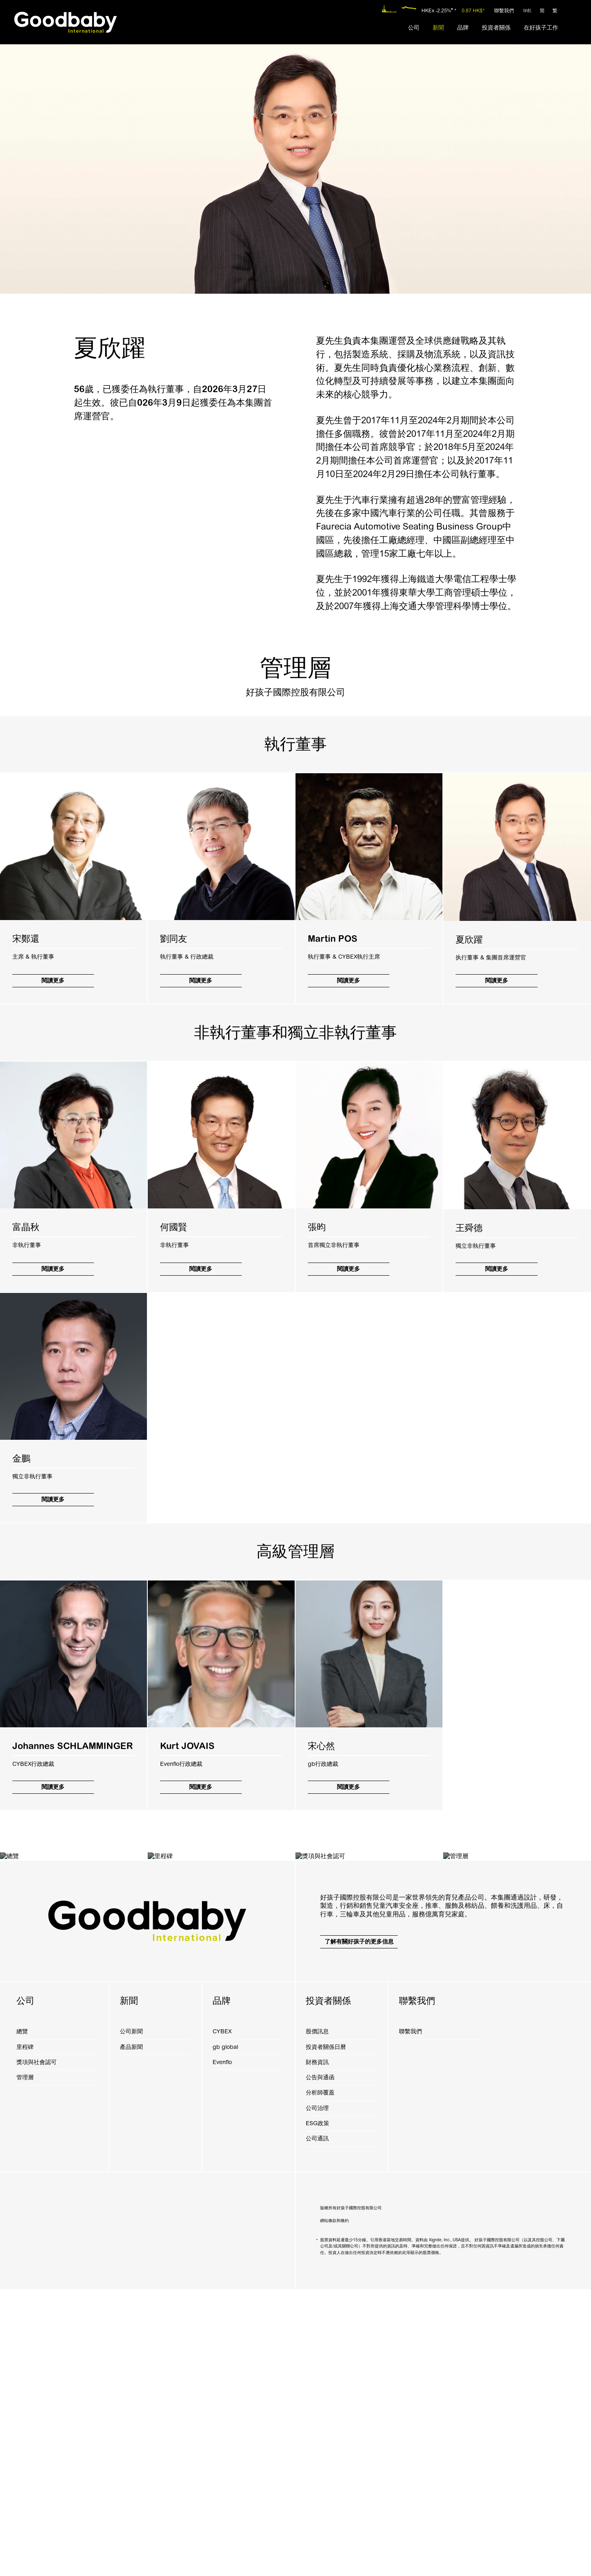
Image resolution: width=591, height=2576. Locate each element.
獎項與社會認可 (36, 2348)
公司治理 (317, 2394)
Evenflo (222, 2348)
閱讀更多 (52, 980)
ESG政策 (317, 2410)
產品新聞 (131, 2333)
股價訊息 (317, 2318)
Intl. (527, 11)
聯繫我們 (504, 11)
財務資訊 (317, 2348)
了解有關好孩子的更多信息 (359, 2228)
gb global (225, 2333)
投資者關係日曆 (326, 2333)
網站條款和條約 (334, 2507)
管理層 (25, 2364)
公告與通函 (320, 2364)
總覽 (22, 2318)
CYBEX (222, 2318)
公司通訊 (317, 2425)
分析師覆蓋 (320, 2379)
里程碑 (25, 2333)
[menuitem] (413, 28)
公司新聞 (131, 2318)
